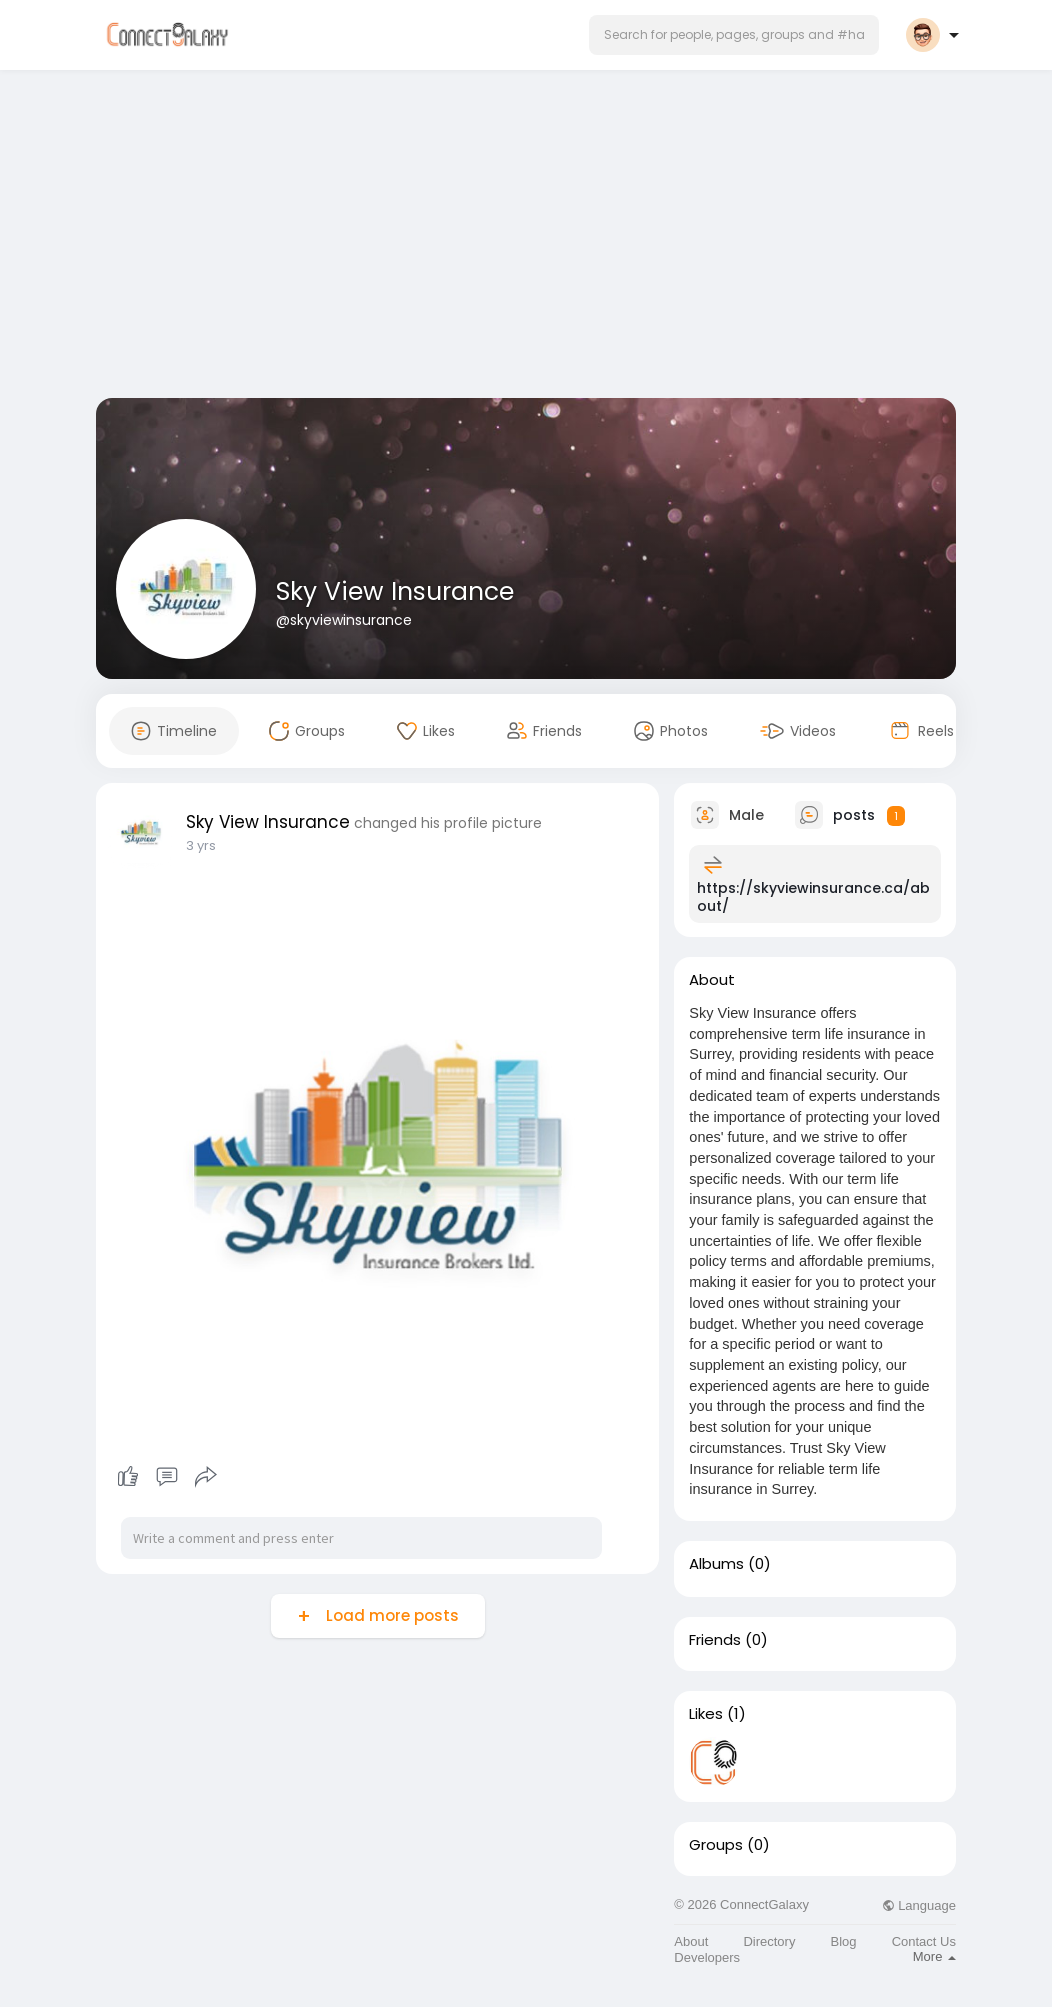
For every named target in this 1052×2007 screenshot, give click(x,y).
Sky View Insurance (395, 591)
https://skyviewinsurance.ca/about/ (813, 897)
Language (919, 1905)
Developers (707, 1957)
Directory (769, 1941)
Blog (844, 1941)
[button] (734, 35)
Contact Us (924, 1941)
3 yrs (201, 845)
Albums (716, 1564)
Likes (706, 1714)
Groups (716, 1845)
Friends (715, 1640)
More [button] (934, 1956)
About (691, 1941)
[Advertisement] (526, 238)
